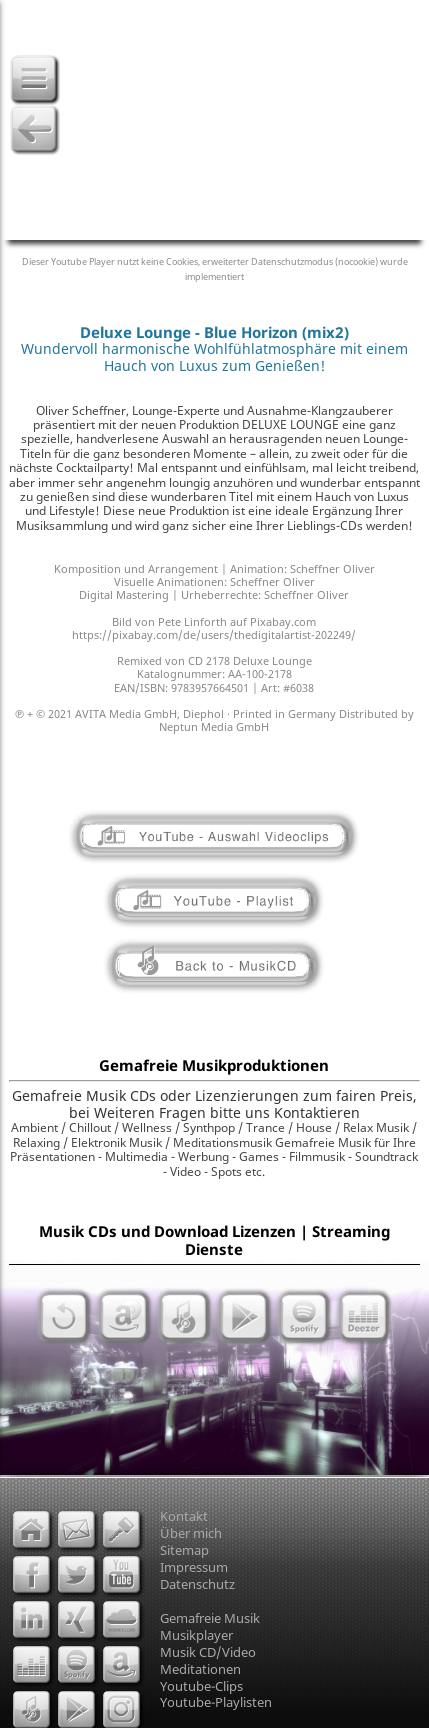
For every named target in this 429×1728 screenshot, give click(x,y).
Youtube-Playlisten (216, 1702)
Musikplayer (196, 1635)
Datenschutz (197, 1584)
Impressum (194, 1567)
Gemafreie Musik (210, 1618)
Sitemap (184, 1550)
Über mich (191, 1533)
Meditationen (200, 1669)
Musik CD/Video (208, 1652)
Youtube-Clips (201, 1686)
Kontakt (184, 1516)
